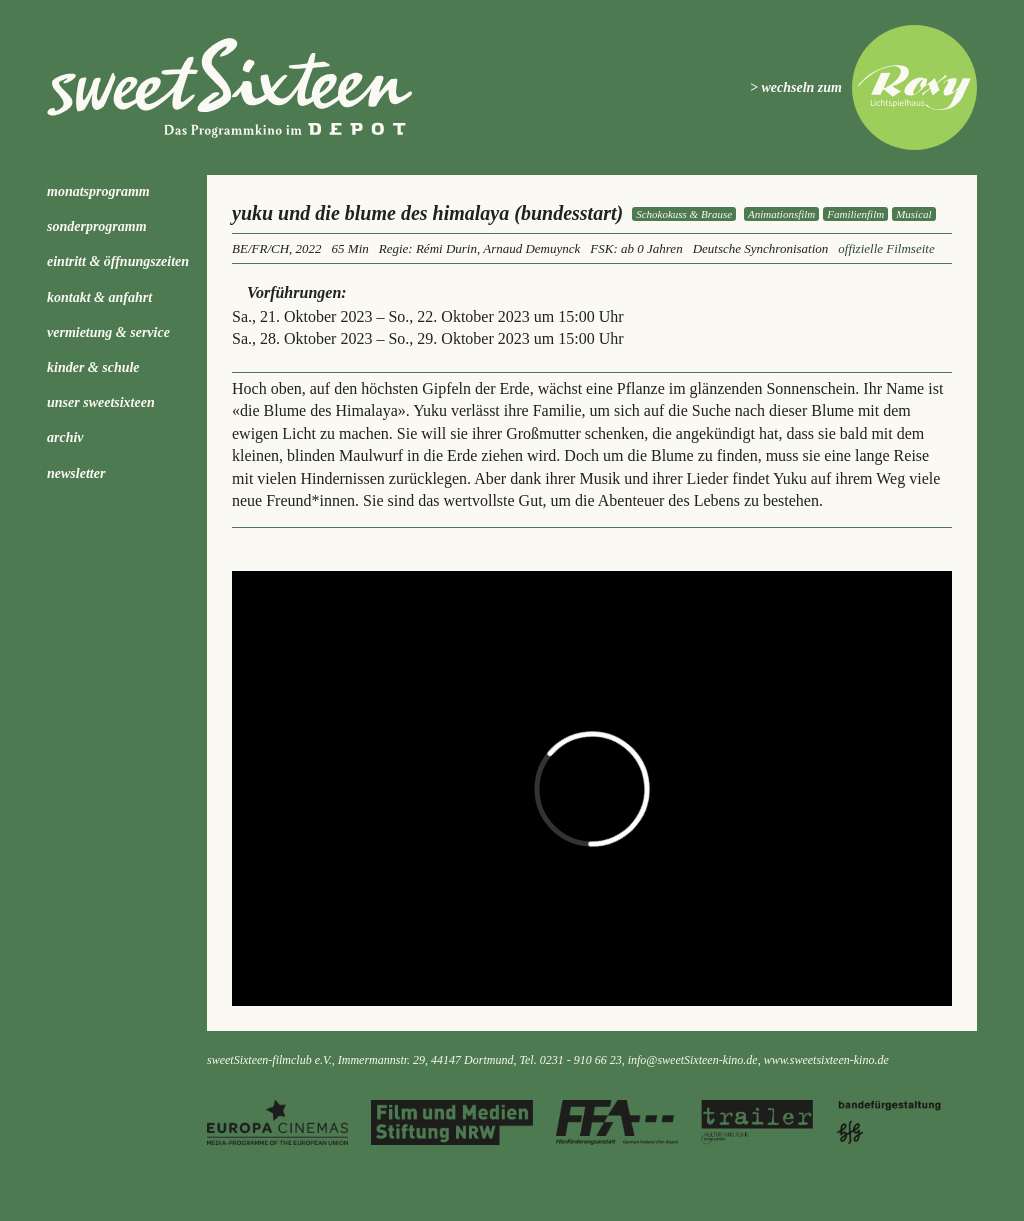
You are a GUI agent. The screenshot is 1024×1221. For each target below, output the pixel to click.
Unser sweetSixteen (101, 402)
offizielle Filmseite (886, 248)
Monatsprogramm (98, 191)
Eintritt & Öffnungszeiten (118, 261)
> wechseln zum (796, 87)
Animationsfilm (781, 214)
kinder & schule (93, 367)
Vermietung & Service (108, 332)
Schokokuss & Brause (684, 214)
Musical (913, 214)
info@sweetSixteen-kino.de (693, 1060)
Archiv (65, 437)
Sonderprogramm (97, 226)
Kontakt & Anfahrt (99, 297)
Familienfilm (855, 214)
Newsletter (76, 473)
